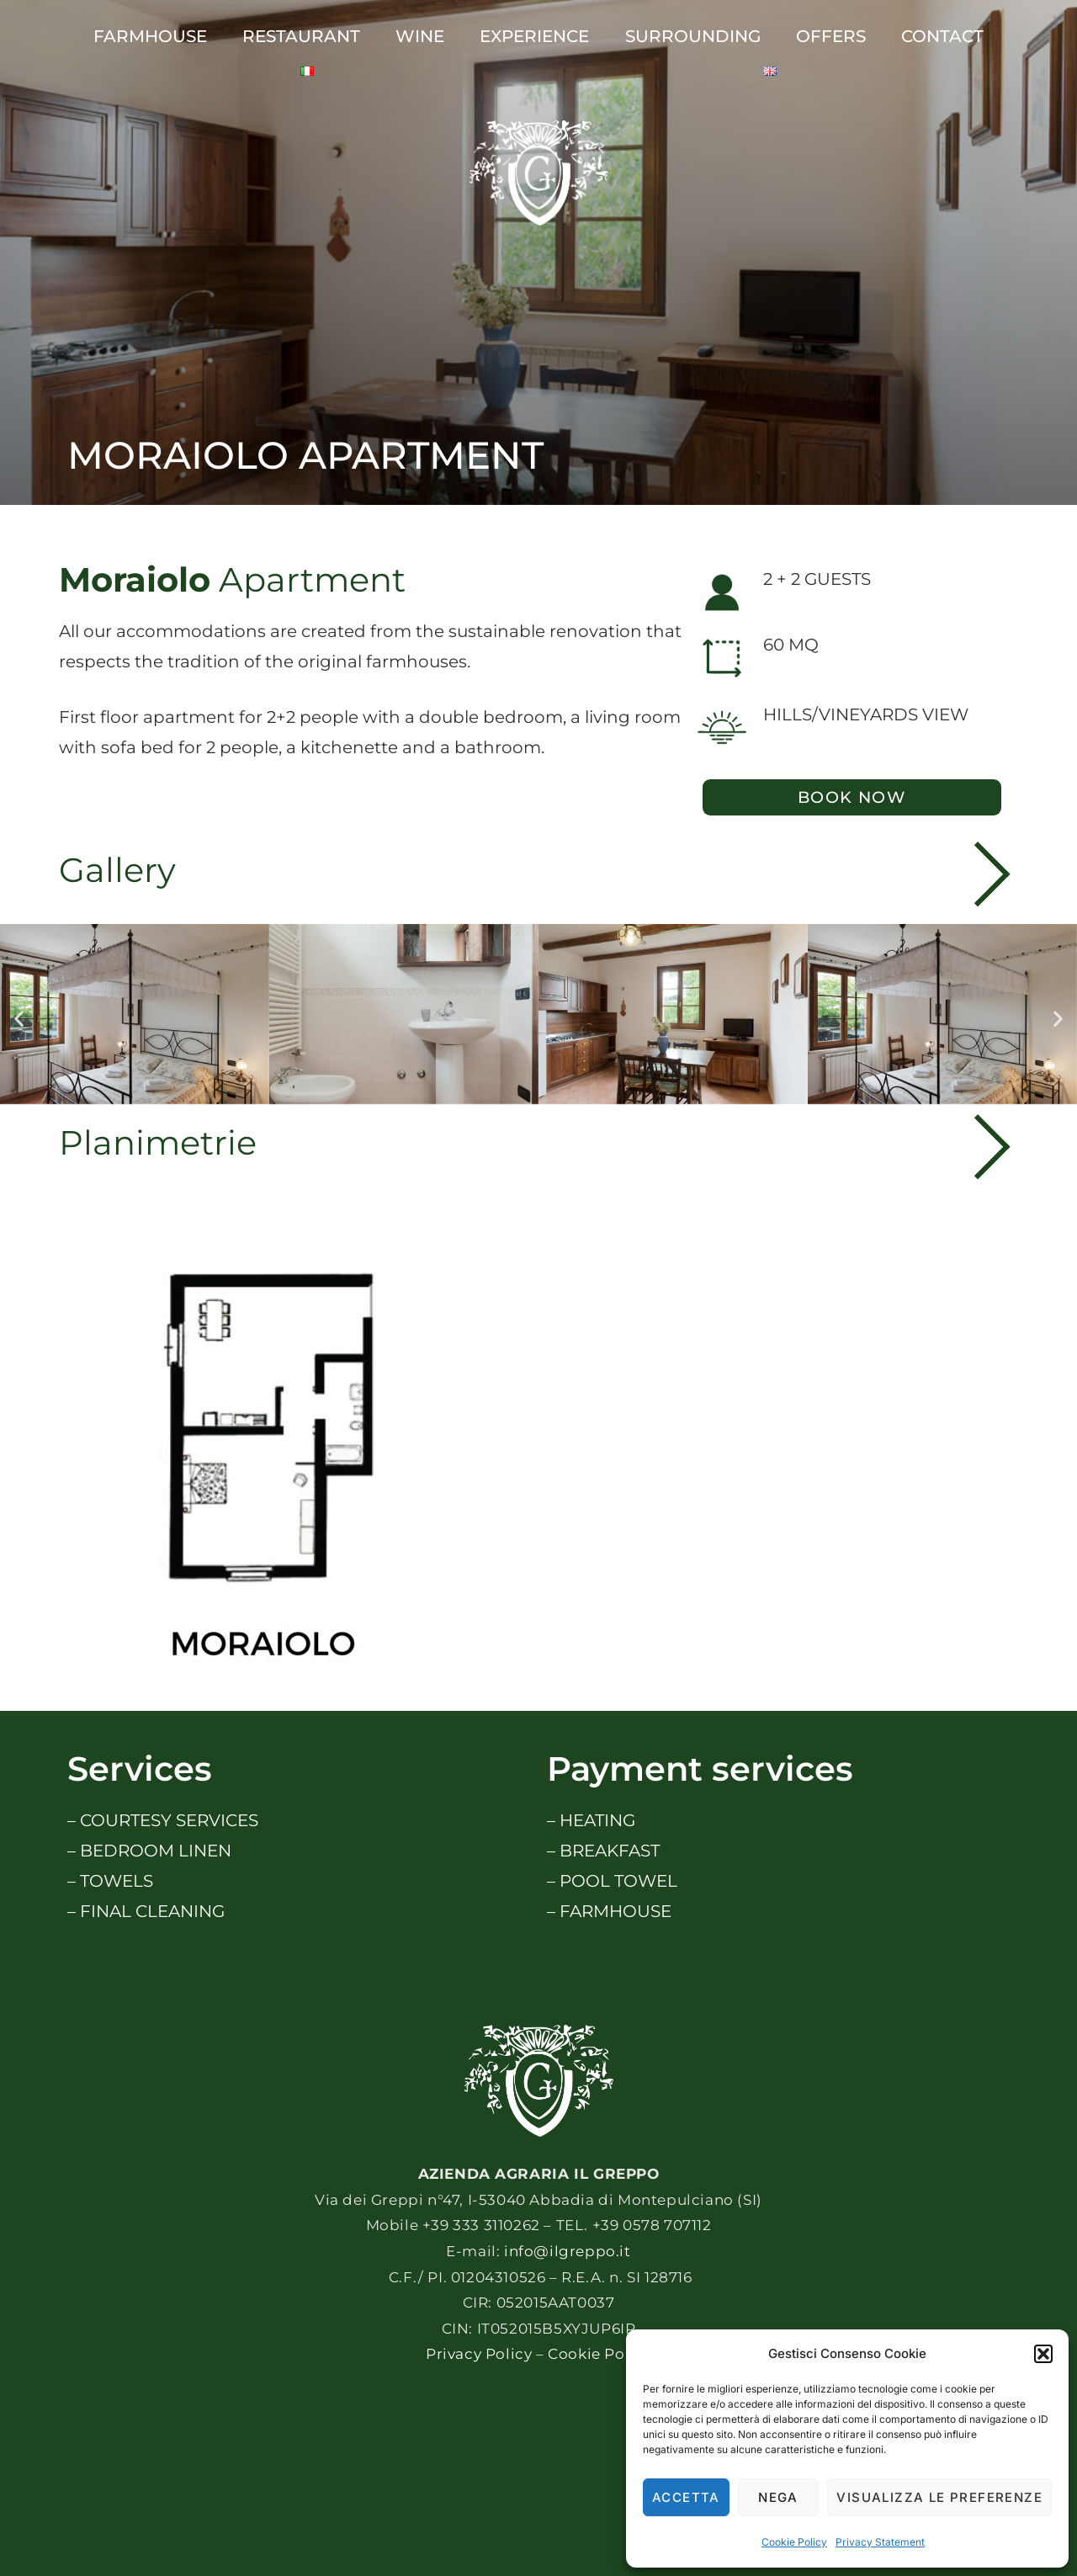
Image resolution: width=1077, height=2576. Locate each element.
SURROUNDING (693, 36)
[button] (1043, 2353)
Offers (831, 36)
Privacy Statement (880, 2542)
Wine (419, 36)
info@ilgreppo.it (567, 2251)
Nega (778, 2497)
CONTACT (942, 36)
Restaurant (301, 36)
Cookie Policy (794, 2542)
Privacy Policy (479, 2353)
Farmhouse (150, 36)
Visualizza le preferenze (939, 2497)
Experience (534, 36)
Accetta (686, 2497)
